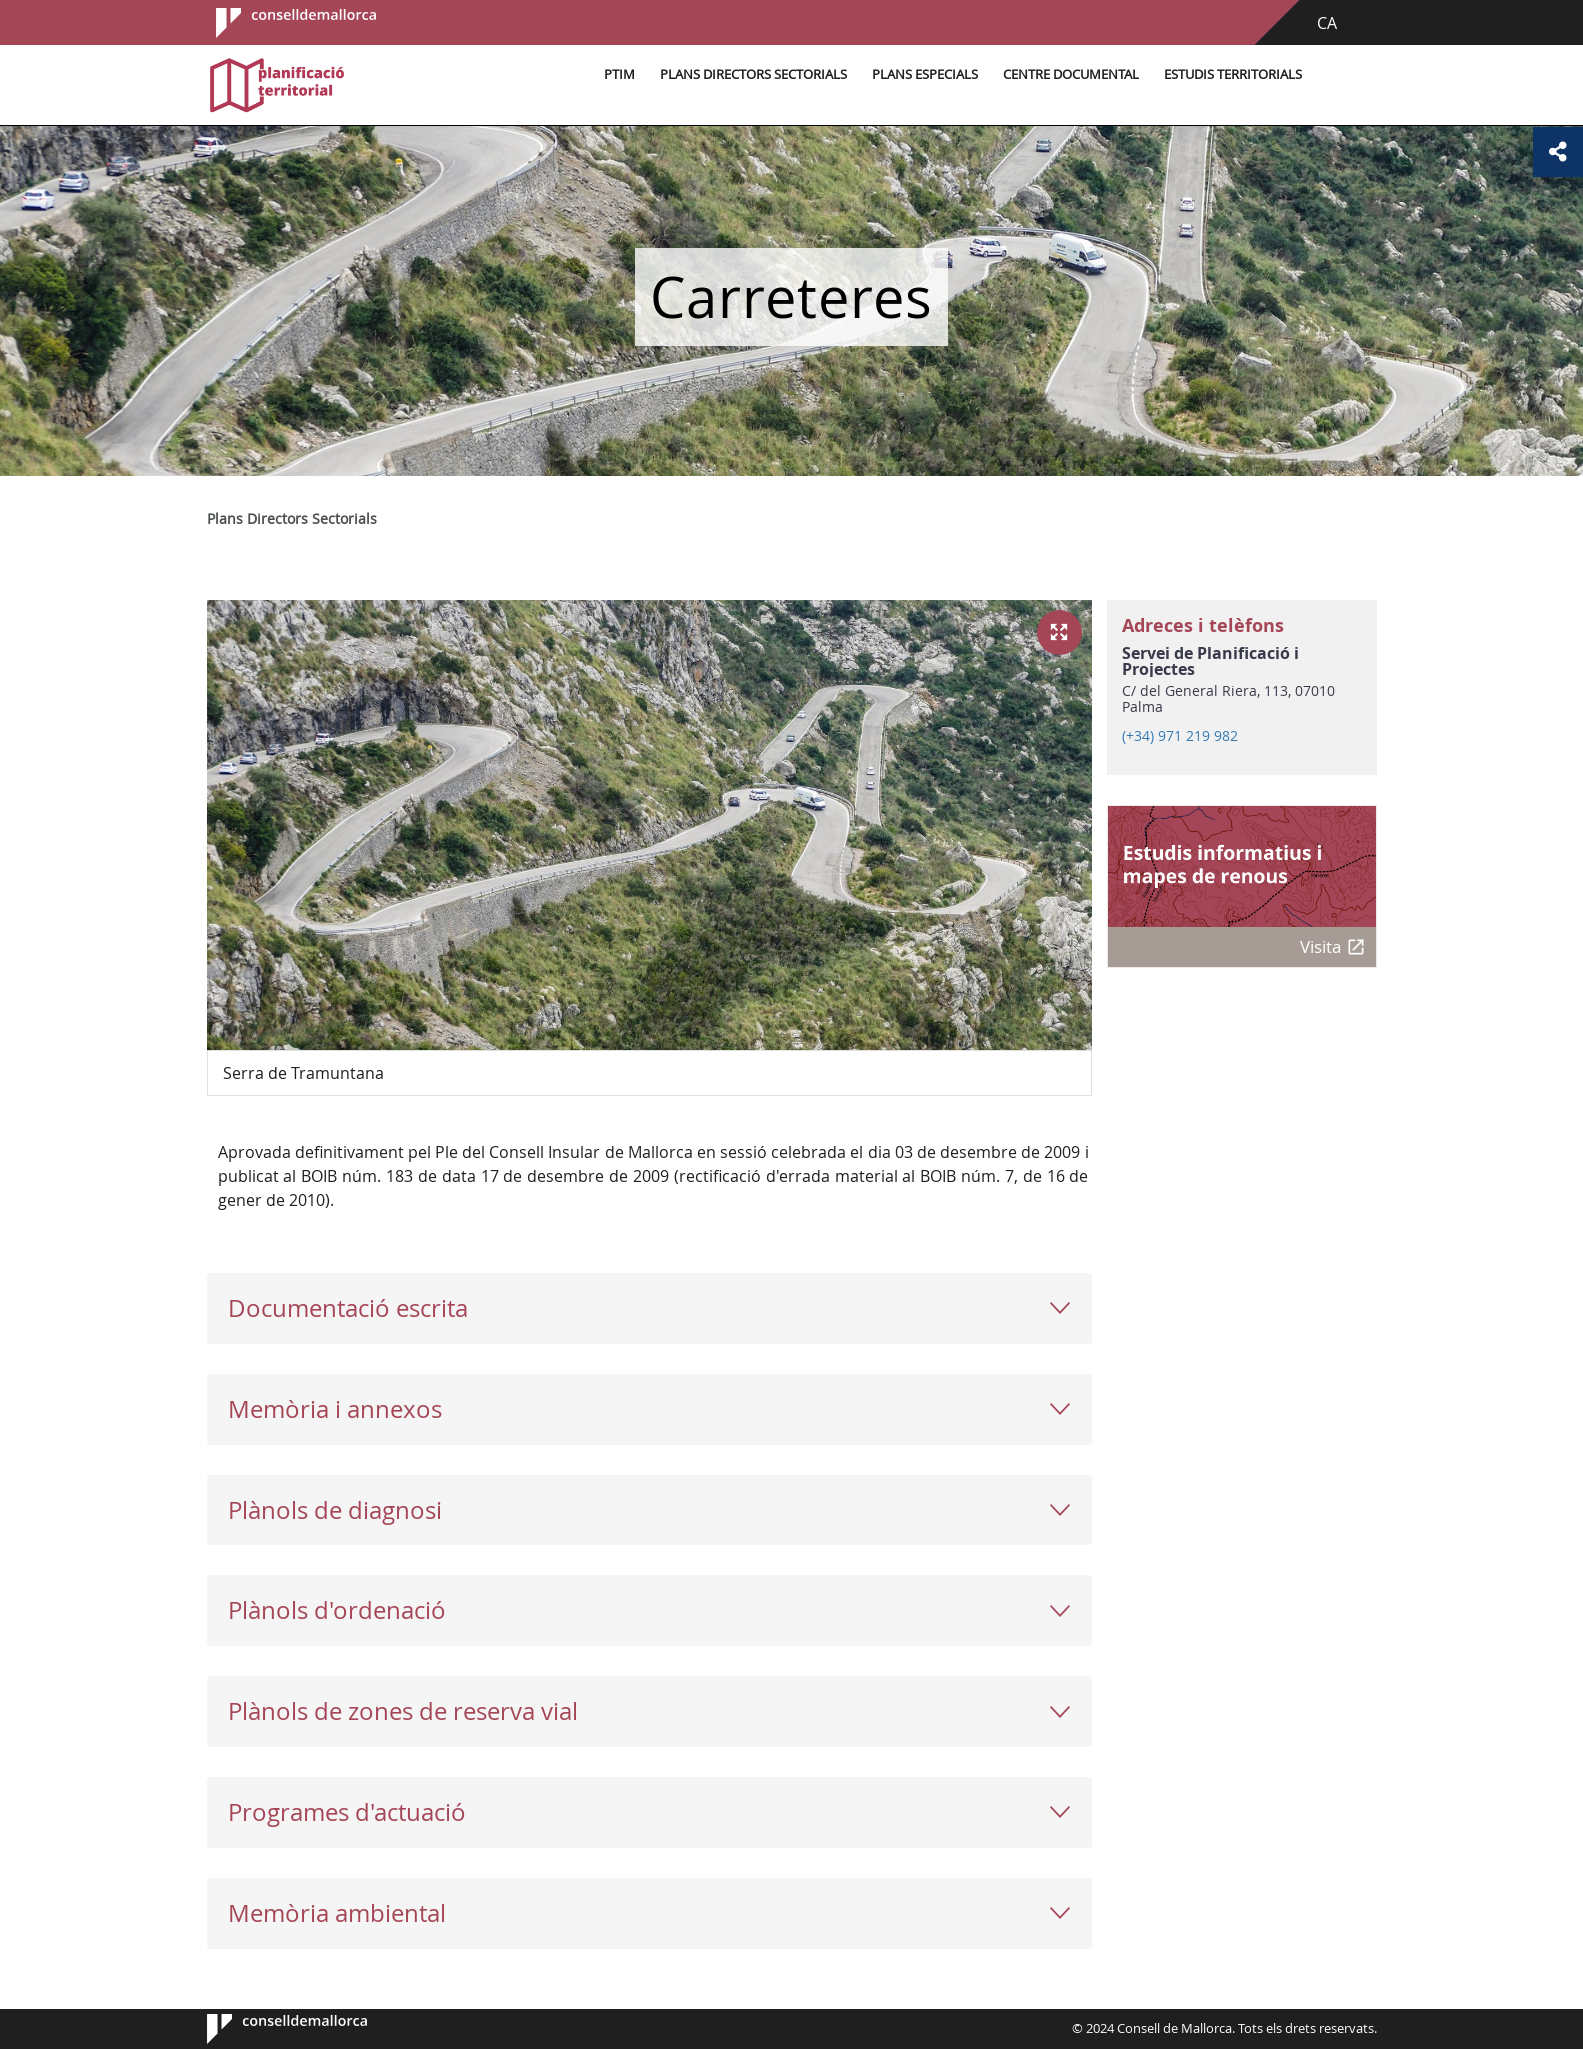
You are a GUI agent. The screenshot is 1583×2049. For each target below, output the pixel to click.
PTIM (619, 74)
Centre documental (1071, 74)
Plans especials (925, 74)
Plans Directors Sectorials (753, 74)
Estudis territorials (1233, 74)
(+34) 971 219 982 (1180, 736)
